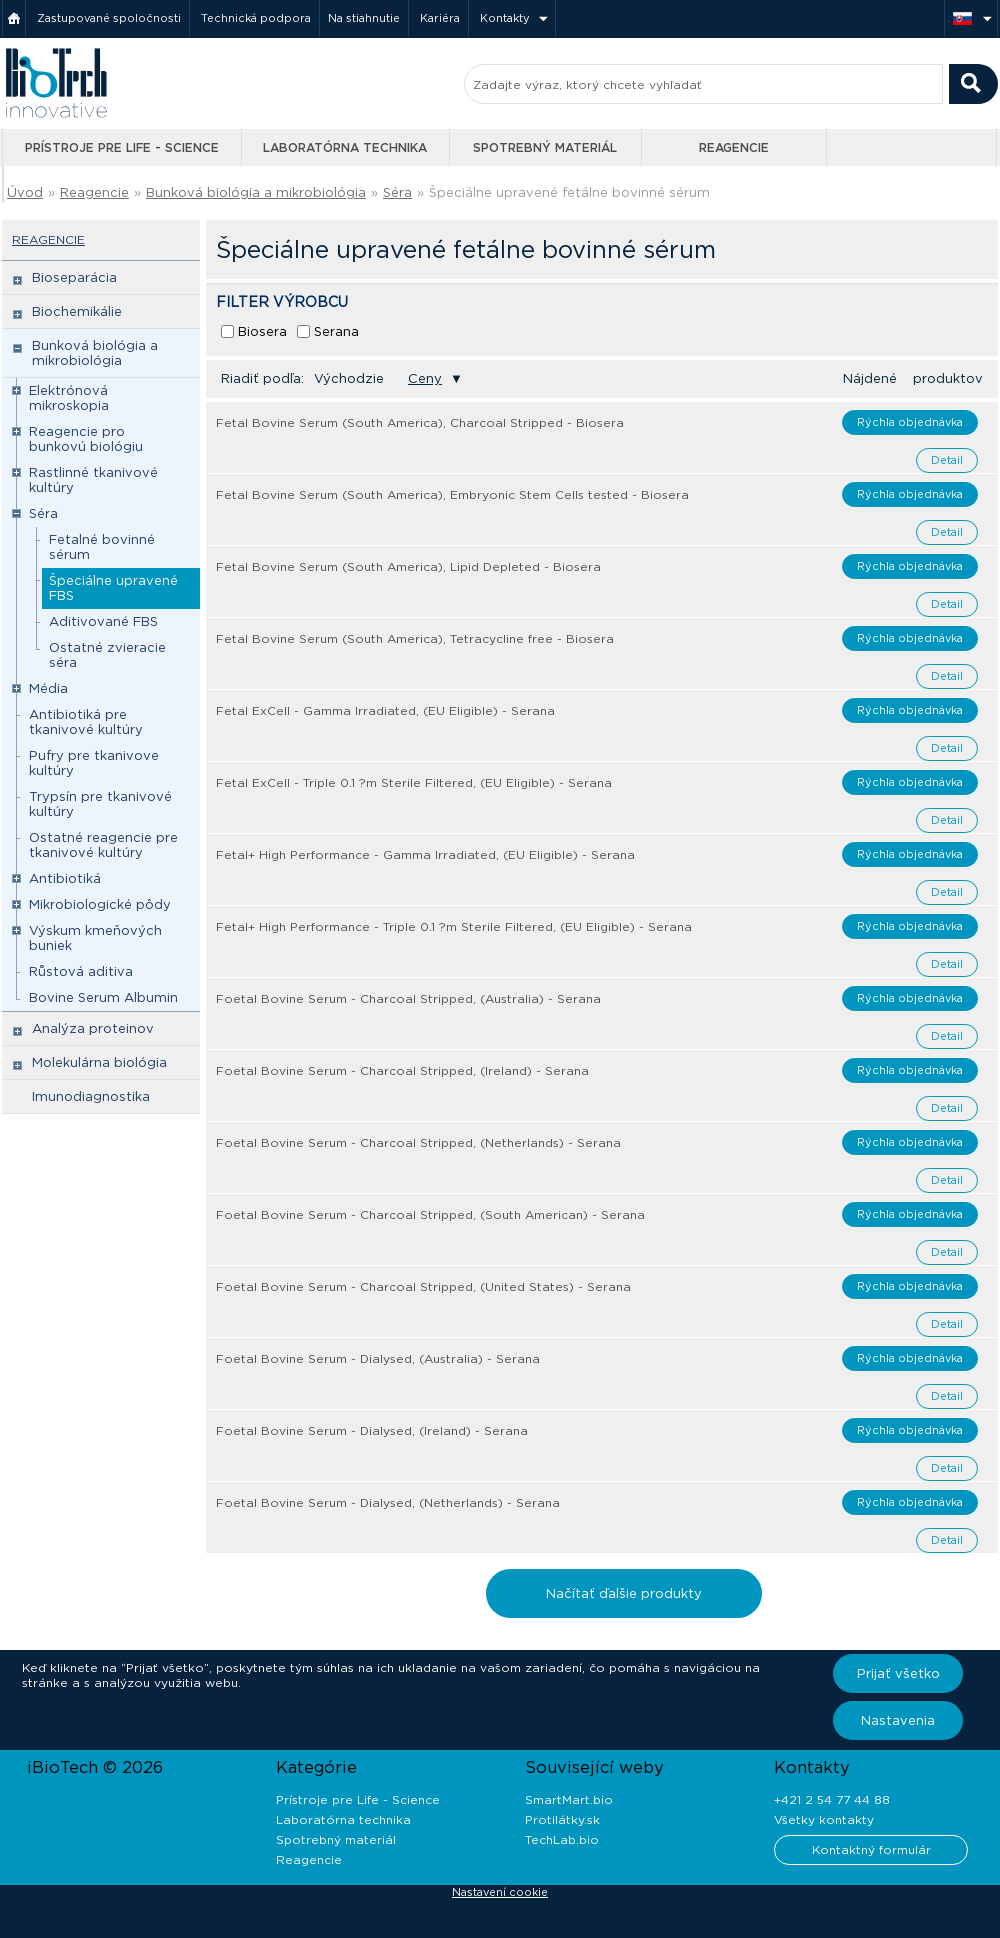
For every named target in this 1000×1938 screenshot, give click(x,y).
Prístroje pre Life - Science (122, 147)
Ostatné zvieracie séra (107, 655)
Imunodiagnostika (91, 1096)
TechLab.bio (562, 1839)
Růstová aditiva (81, 971)
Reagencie (734, 147)
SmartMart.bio (569, 1799)
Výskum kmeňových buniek (95, 938)
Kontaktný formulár (871, 1849)
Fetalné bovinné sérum (102, 547)
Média (48, 688)
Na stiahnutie (364, 18)
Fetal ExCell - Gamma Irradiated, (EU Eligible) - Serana (385, 710)
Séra (397, 192)
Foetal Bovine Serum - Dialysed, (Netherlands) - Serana (388, 1502)
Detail (947, 460)
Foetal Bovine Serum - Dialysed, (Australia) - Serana (378, 1358)
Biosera (262, 331)
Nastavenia (898, 1720)
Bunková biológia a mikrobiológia (256, 192)
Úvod (25, 192)
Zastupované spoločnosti (109, 18)
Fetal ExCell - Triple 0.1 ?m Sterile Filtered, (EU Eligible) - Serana (414, 782)
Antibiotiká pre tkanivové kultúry (86, 722)
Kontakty (505, 18)
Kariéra (440, 18)
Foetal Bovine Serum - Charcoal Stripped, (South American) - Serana (430, 1214)
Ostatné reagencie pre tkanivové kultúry (103, 845)
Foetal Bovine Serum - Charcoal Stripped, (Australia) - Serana (408, 998)
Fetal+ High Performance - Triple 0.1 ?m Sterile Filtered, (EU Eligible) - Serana (454, 926)
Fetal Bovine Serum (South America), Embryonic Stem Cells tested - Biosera (452, 494)
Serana (336, 331)
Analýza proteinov (93, 1028)
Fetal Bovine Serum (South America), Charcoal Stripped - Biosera (420, 422)
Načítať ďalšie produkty (624, 1593)
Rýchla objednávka (910, 422)
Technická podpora (256, 18)
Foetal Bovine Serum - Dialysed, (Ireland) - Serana (372, 1430)
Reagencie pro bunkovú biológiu (86, 439)
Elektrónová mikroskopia (69, 398)
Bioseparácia (74, 277)
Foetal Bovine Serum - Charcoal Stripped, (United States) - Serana (423, 1286)
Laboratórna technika (345, 147)
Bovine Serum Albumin (103, 997)
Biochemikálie (77, 311)
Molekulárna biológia (99, 1062)
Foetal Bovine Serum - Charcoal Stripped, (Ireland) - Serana (402, 1070)
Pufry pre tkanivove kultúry (94, 763)
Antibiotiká (65, 878)
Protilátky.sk (562, 1819)
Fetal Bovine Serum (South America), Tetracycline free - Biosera (415, 638)
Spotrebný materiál (545, 147)
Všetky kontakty (824, 1819)
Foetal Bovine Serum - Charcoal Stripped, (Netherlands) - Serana (418, 1142)
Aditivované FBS (103, 621)
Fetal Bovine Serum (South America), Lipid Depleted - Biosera (408, 566)
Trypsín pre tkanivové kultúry (100, 804)
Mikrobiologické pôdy (100, 904)
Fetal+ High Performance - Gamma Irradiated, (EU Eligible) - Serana (425, 854)
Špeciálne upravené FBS (113, 588)
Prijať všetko (898, 1673)
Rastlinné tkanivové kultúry (93, 480)
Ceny (425, 378)
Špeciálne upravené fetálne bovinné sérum (569, 192)
